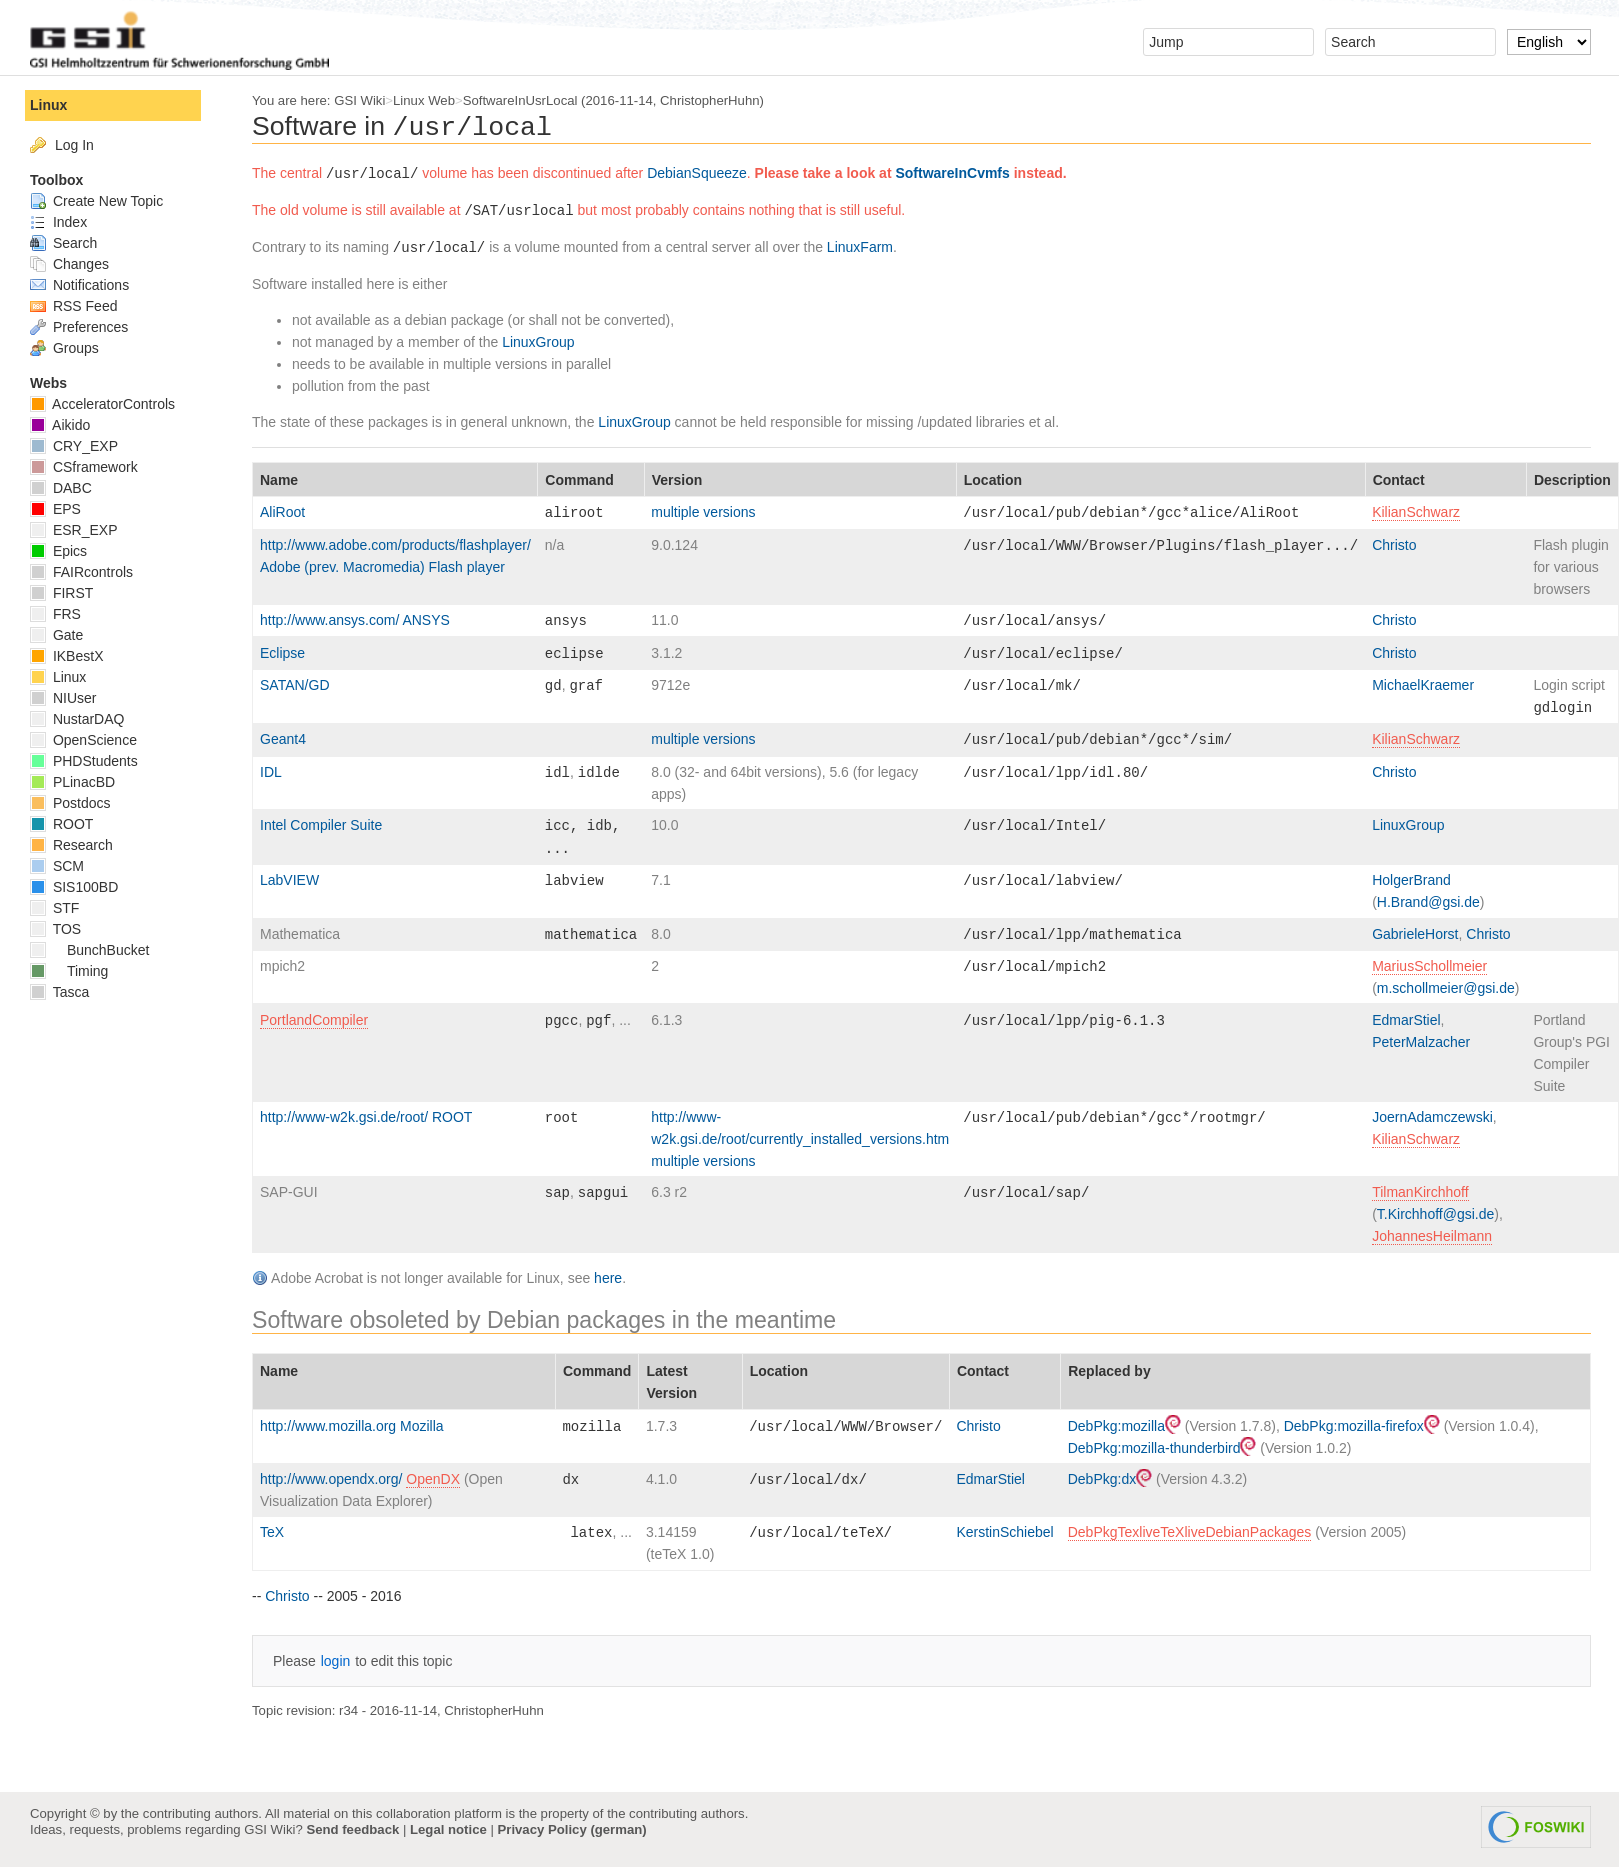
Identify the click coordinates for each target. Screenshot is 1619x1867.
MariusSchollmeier (1429, 966)
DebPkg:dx (1110, 1479)
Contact (1399, 480)
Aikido (60, 425)
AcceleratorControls (102, 404)
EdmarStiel (1406, 1020)
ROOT (61, 824)
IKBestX (66, 656)
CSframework (84, 467)
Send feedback (352, 1829)
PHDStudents (84, 761)
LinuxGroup (538, 342)
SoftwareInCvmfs (952, 173)
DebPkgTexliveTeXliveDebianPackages (1190, 1532)
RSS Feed (73, 306)
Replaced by (1109, 1371)
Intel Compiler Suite (321, 825)
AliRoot (282, 512)
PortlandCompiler (314, 1020)
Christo (1394, 545)
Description (1572, 480)
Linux (48, 105)
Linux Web (424, 100)
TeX (272, 1532)
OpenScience (83, 740)
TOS (55, 929)
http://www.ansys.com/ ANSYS (355, 620)
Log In (74, 145)
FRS (55, 614)
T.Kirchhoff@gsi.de (1435, 1214)
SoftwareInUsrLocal (520, 100)
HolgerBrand (1411, 880)
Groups (64, 348)
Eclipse (282, 653)
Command (579, 480)
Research (71, 845)
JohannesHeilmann (1432, 1236)
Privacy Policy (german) (572, 1829)
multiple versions (703, 512)
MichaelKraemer (1423, 685)
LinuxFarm (860, 247)
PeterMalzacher (1421, 1042)
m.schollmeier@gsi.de (1446, 988)
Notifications (79, 285)
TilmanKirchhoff (1420, 1192)
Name (279, 480)
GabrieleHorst (1415, 934)
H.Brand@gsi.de (1428, 902)
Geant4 (283, 739)
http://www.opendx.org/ (333, 1479)
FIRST (61, 593)
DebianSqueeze (697, 173)
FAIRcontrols (81, 572)
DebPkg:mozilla (1124, 1426)
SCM (57, 866)
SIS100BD (74, 887)
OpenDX (433, 1479)
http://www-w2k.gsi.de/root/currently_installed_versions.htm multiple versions (800, 1139)
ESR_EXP (73, 530)
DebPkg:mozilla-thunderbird (1162, 1448)
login (336, 1661)
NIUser (63, 698)
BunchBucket (89, 950)
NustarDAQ (77, 719)
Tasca (59, 992)
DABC (61, 488)
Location (993, 480)
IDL (271, 772)
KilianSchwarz (1416, 512)
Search (63, 243)
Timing (69, 971)
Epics (58, 551)
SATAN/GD (295, 685)
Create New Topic (96, 201)
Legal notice (448, 1829)
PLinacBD (72, 782)
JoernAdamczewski (1432, 1117)
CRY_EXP (74, 446)
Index (58, 222)
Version (677, 480)
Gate (56, 635)
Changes (69, 264)
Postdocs (70, 803)
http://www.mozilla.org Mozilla (352, 1426)
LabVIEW (289, 880)
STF (54, 908)
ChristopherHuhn (709, 100)
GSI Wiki (359, 100)
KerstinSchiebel (1004, 1532)
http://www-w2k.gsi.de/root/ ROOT (366, 1117)
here (608, 1278)
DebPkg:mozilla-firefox (1362, 1426)
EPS (55, 509)
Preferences (79, 327)
